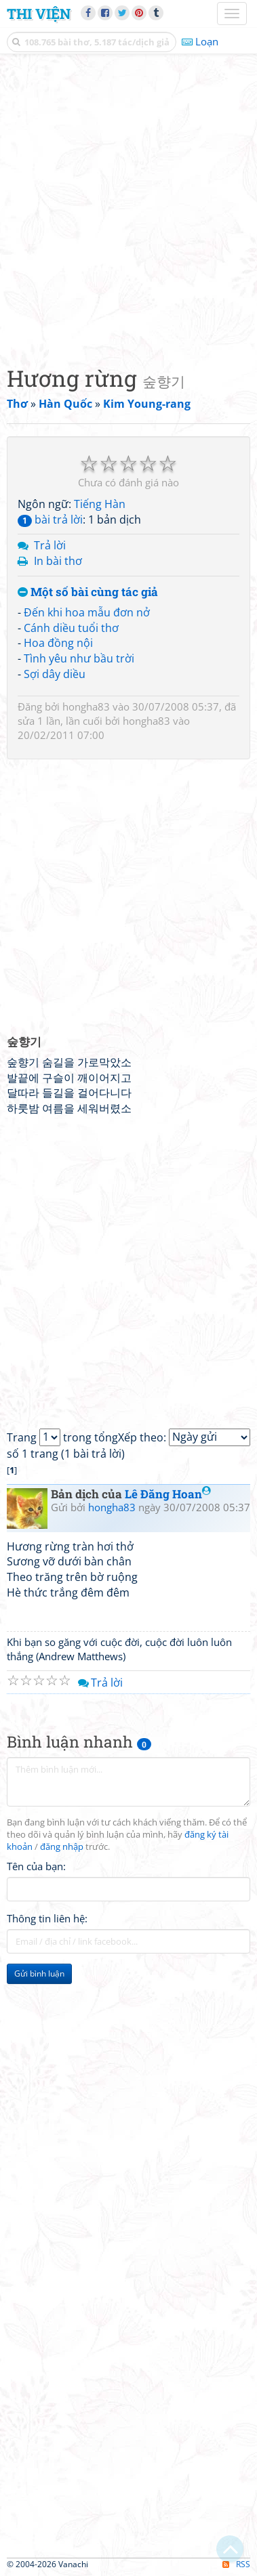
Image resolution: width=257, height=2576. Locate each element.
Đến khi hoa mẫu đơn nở (87, 612)
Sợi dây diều (54, 674)
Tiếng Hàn (99, 504)
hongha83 (86, 706)
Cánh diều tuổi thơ (71, 627)
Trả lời (50, 545)
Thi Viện (39, 13)
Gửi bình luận (39, 1973)
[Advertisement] (128, 206)
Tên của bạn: (36, 1866)
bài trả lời (50, 519)
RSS (236, 2564)
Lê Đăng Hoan (168, 1494)
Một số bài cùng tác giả (88, 592)
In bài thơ (58, 560)
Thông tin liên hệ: (47, 1918)
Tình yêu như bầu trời (79, 658)
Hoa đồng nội (58, 642)
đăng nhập (61, 1847)
